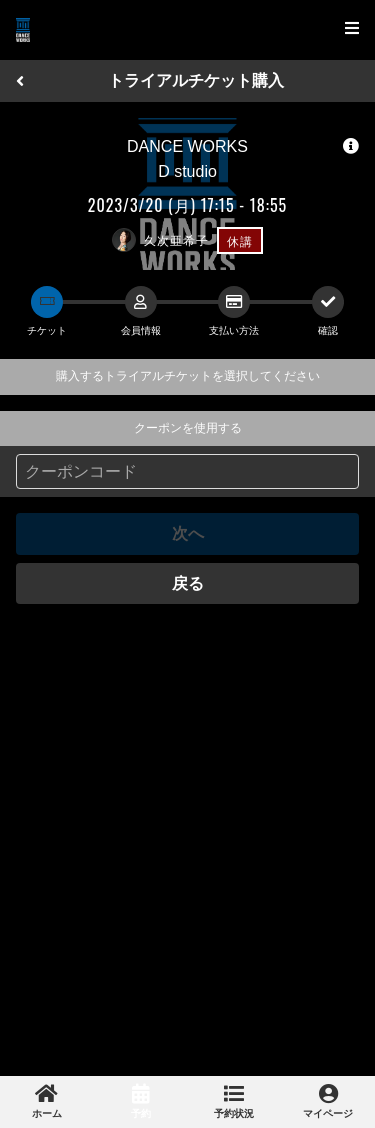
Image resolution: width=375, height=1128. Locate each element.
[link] (47, 1102)
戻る (188, 583)
